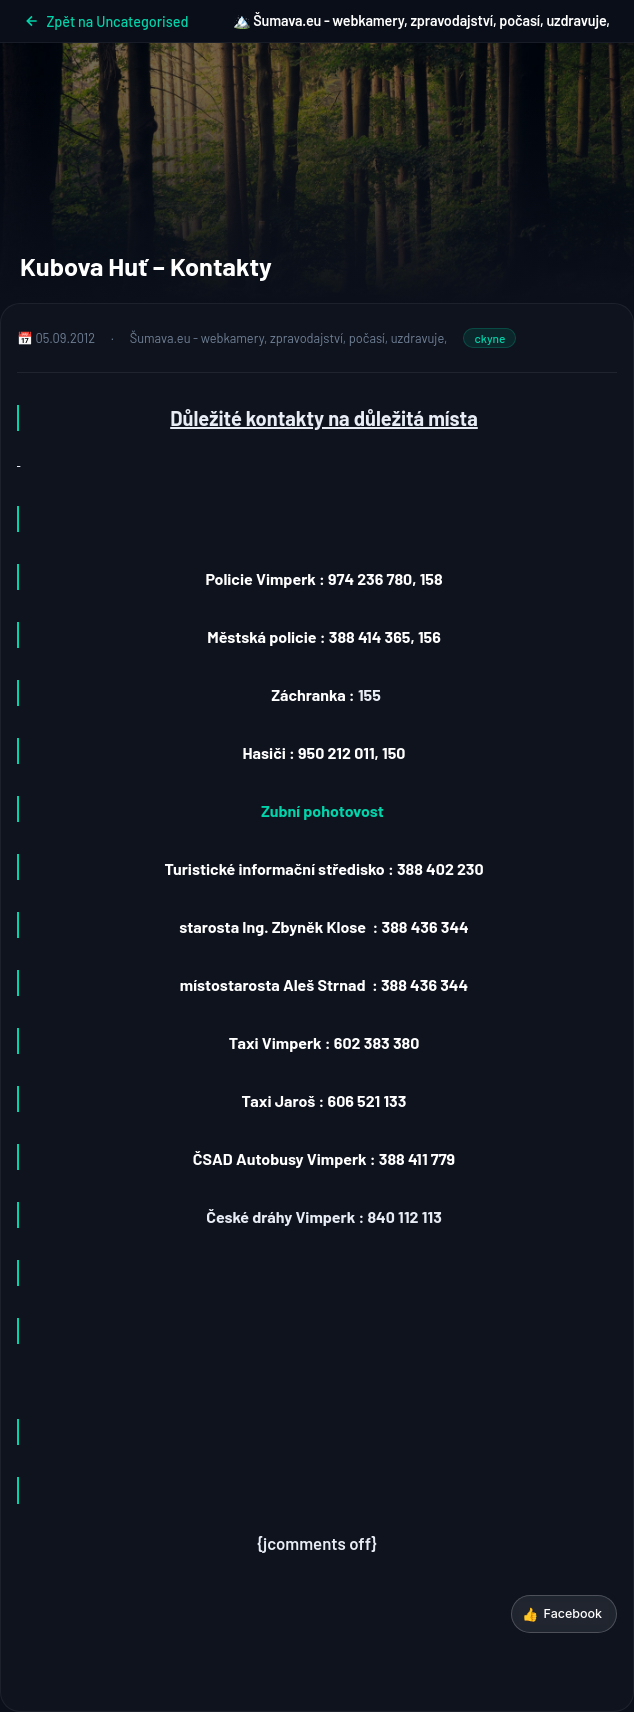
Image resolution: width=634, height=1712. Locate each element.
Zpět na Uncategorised (106, 21)
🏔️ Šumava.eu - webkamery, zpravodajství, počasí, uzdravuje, (421, 20)
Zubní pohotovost (322, 810)
